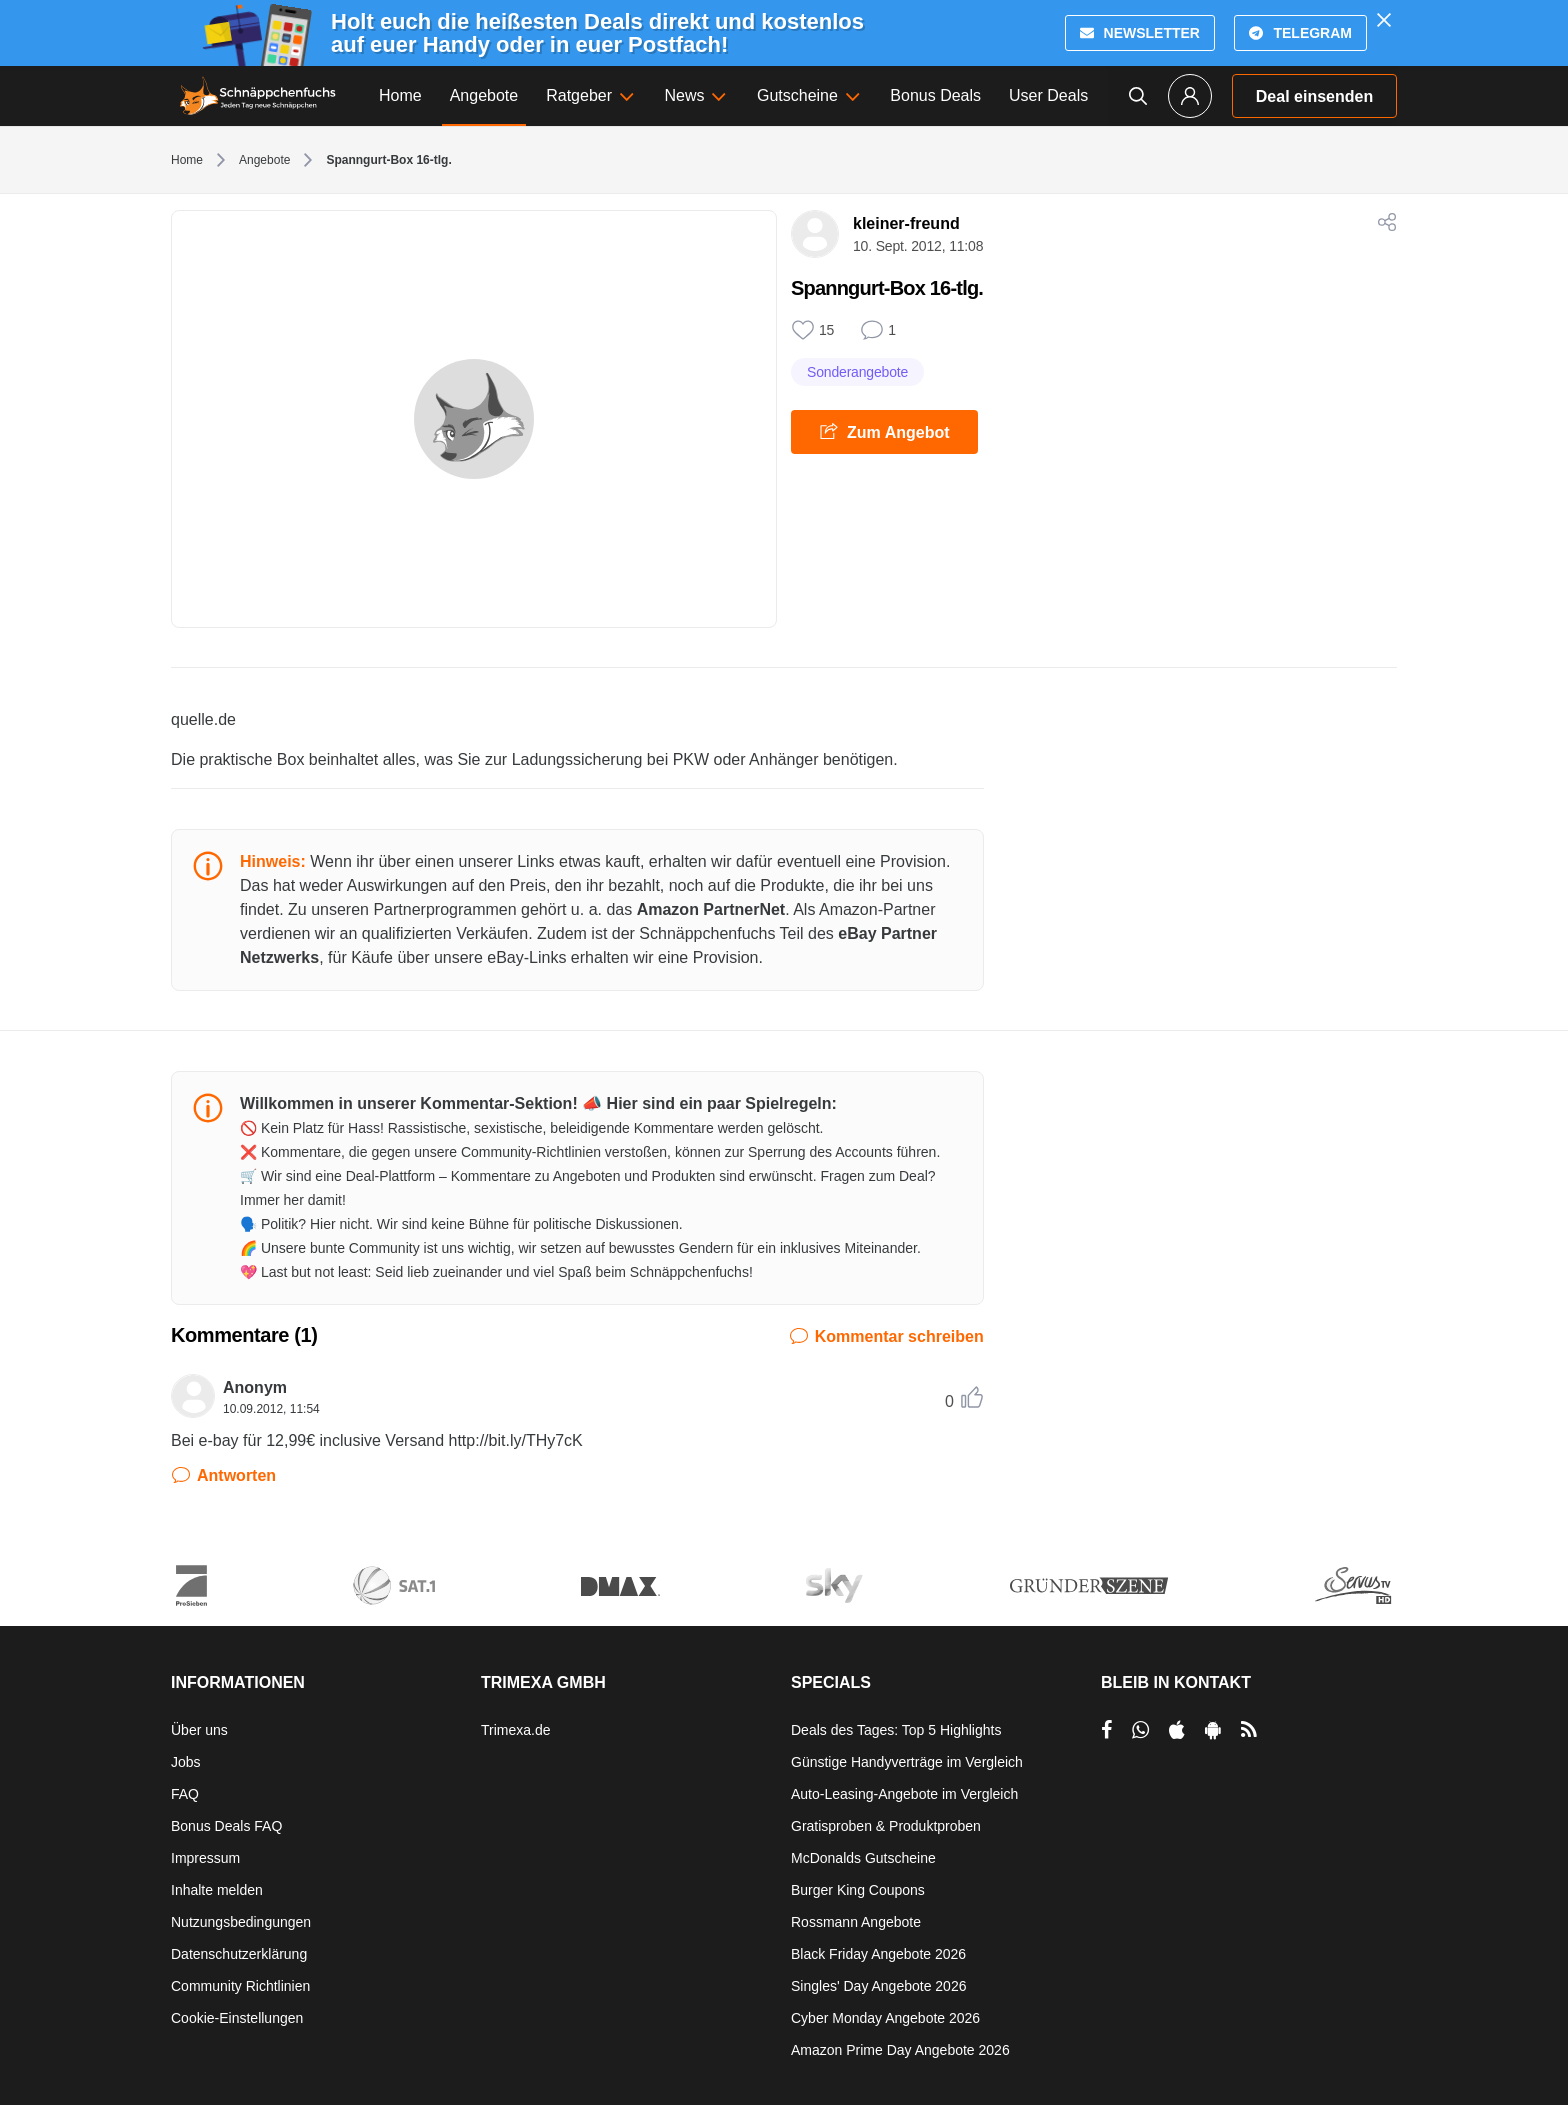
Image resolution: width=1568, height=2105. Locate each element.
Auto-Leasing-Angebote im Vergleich (904, 1794)
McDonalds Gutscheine (863, 1858)
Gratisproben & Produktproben (886, 1826)
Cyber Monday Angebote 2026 (885, 2018)
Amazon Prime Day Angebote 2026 (900, 2050)
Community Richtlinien (240, 1986)
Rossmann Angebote (856, 1922)
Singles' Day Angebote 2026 (878, 1986)
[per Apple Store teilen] (1177, 1730)
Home (187, 160)
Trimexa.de (516, 1730)
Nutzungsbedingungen (241, 1922)
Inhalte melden (217, 1890)
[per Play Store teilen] (1213, 1730)
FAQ (185, 1794)
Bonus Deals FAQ (226, 1826)
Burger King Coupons (858, 1890)
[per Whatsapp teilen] (1140, 1730)
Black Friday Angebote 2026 (878, 1954)
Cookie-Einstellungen (237, 2018)
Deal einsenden (1314, 96)
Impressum (205, 1858)
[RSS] (1249, 1730)
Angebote (264, 160)
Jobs (186, 1762)
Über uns (199, 1730)
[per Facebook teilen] (1106, 1730)
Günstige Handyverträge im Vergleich (907, 1762)
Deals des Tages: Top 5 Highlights (896, 1730)
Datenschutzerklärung (239, 1954)
